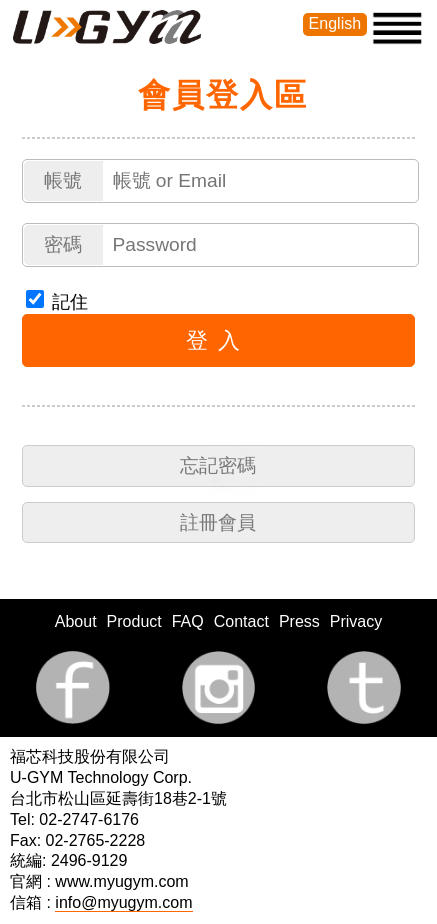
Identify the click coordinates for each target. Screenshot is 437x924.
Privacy (356, 621)
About (76, 621)
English (335, 23)
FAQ (188, 621)
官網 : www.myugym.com (99, 881)
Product (134, 621)
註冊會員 (218, 522)
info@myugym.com (123, 902)
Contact (241, 621)
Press (299, 621)
